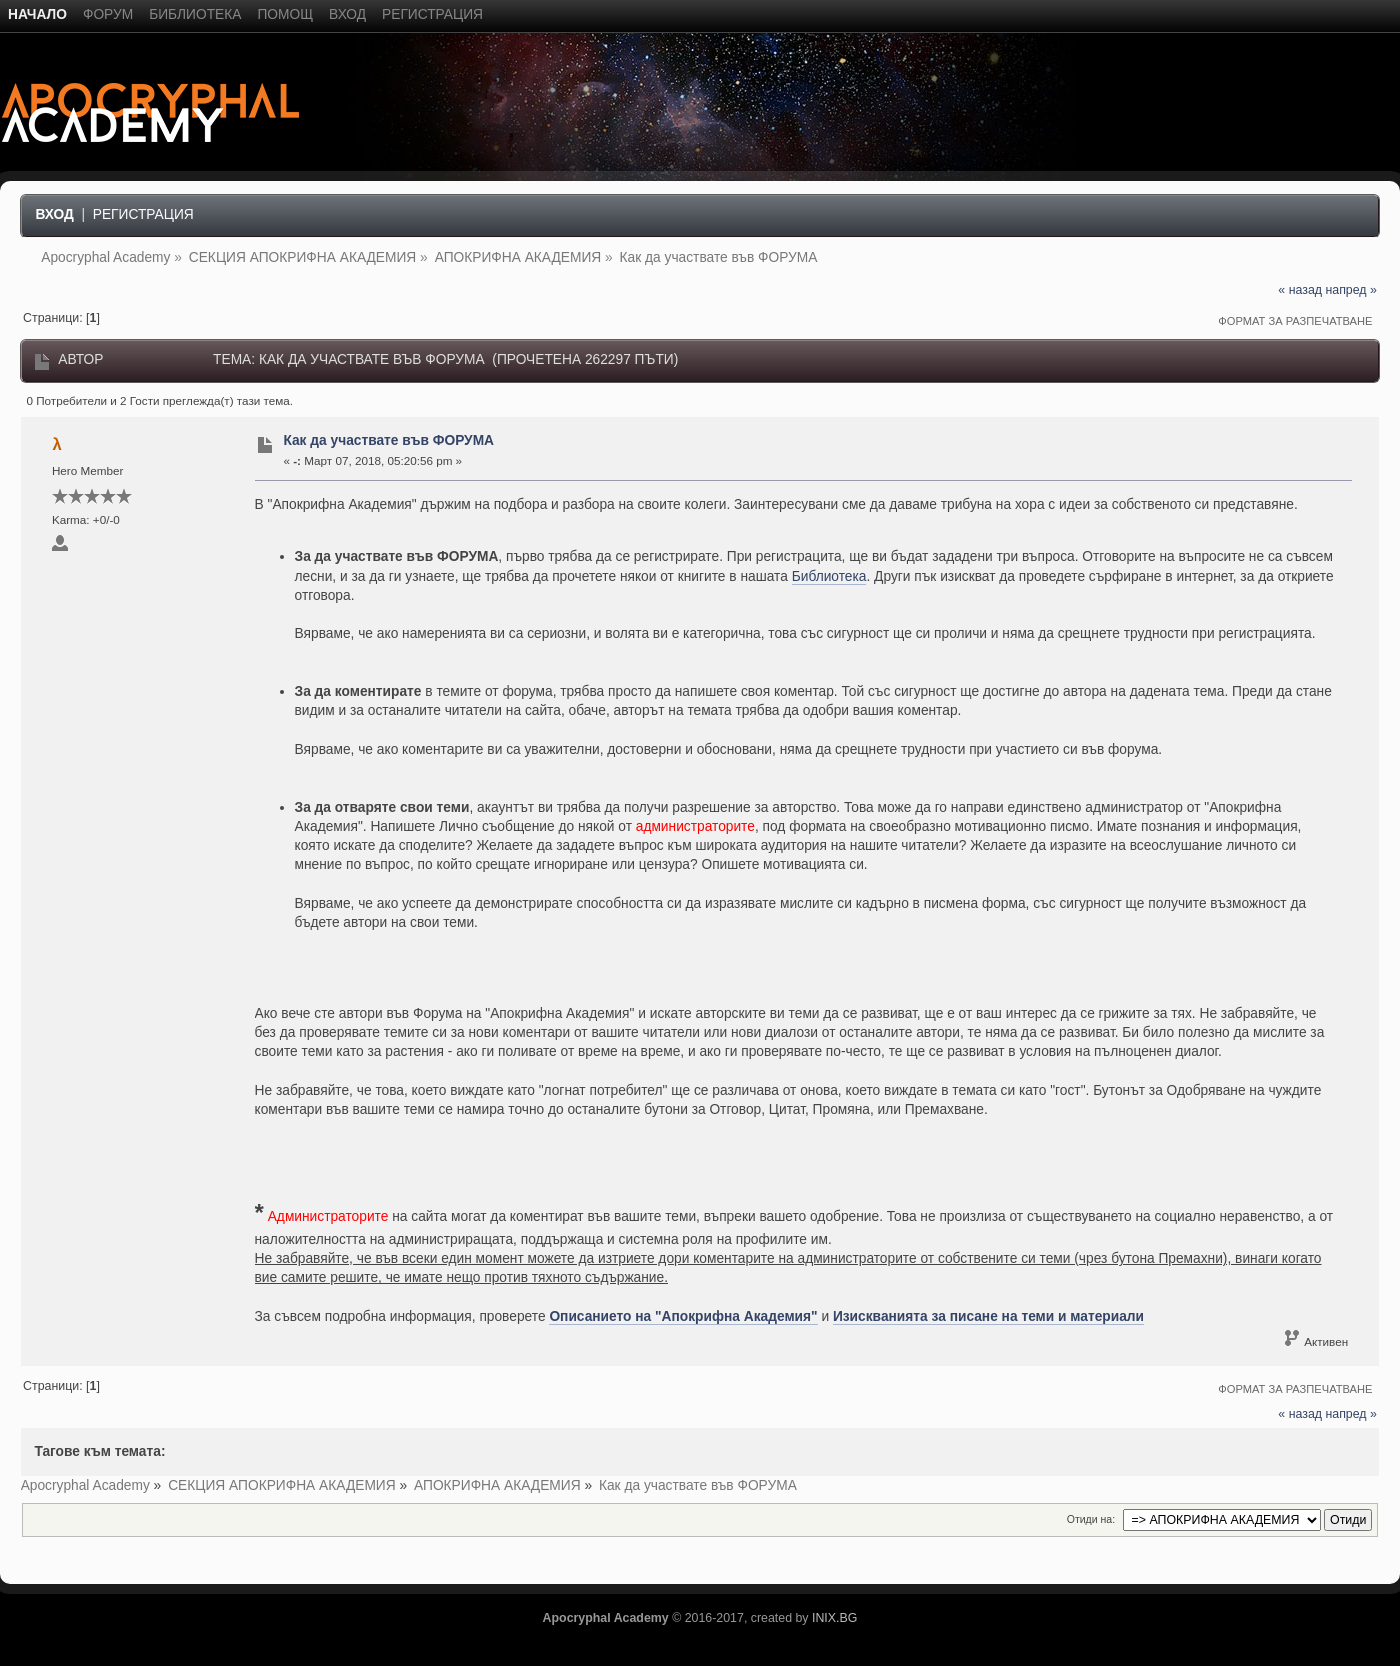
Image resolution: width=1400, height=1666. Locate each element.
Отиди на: (1091, 1519)
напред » (1350, 290)
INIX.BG (834, 1618)
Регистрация (143, 214)
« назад (1300, 290)
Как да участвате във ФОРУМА (388, 440)
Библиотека (829, 576)
